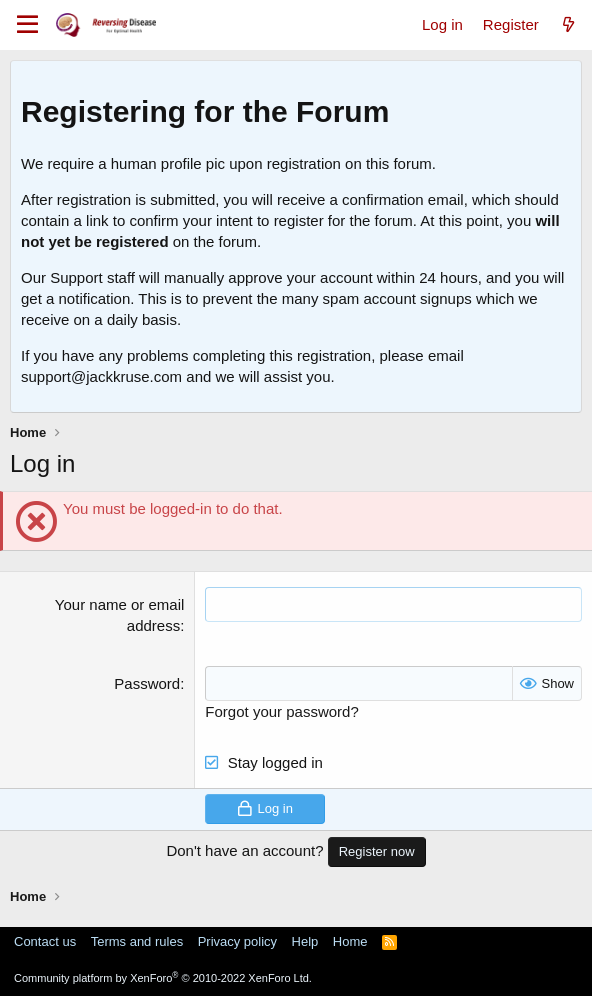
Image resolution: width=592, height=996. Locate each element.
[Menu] (27, 25)
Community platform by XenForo (163, 978)
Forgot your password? (281, 711)
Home (350, 941)
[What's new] (568, 24)
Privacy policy (237, 941)
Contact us (45, 941)
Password (147, 683)
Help (305, 941)
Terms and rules (137, 941)
